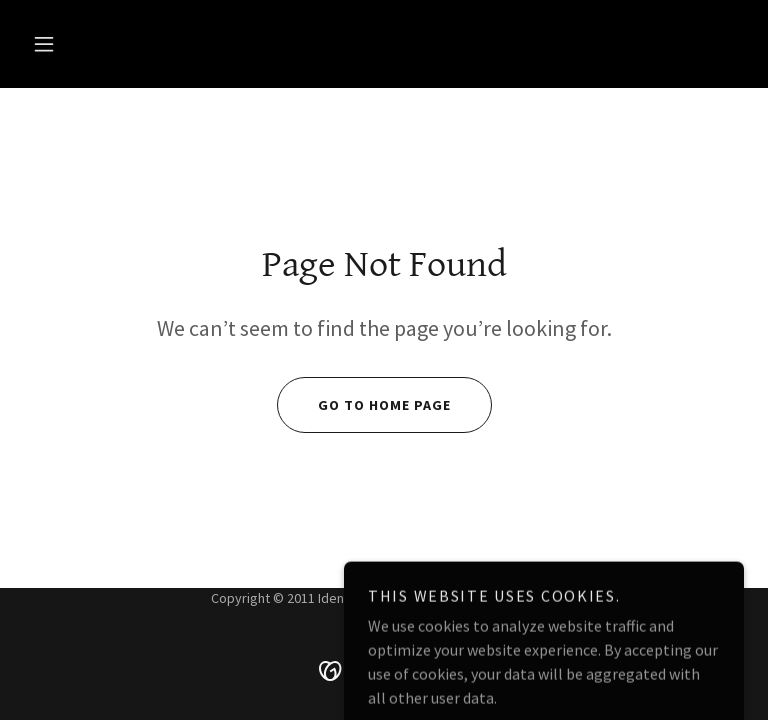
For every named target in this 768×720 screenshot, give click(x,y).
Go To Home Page (364, 405)
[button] (44, 44)
